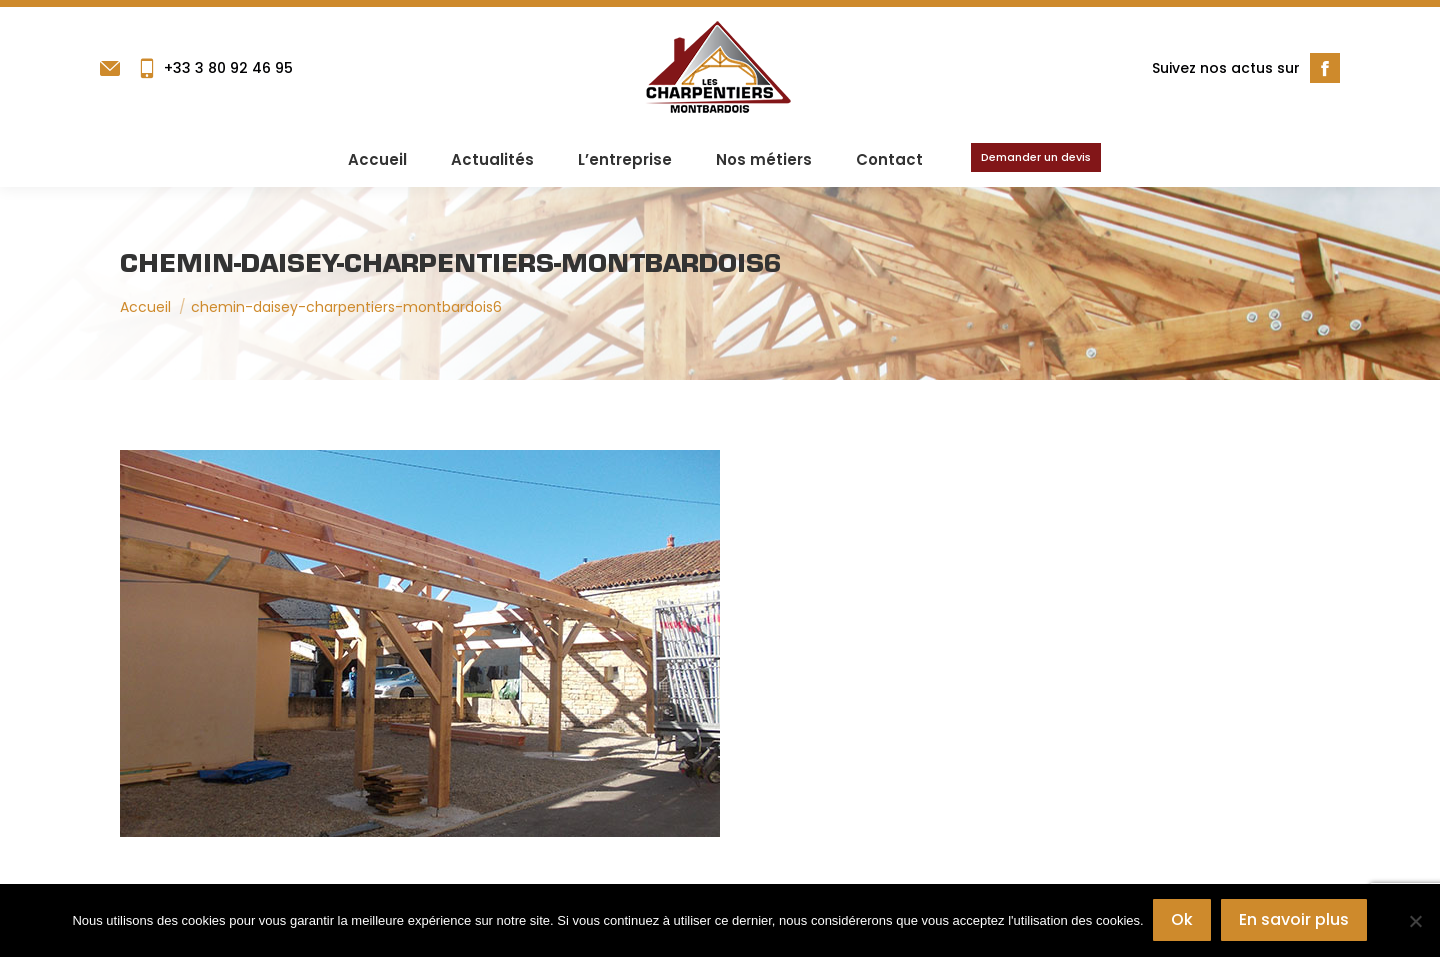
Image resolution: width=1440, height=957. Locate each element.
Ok (1183, 920)
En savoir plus (1295, 920)
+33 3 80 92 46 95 (215, 68)
